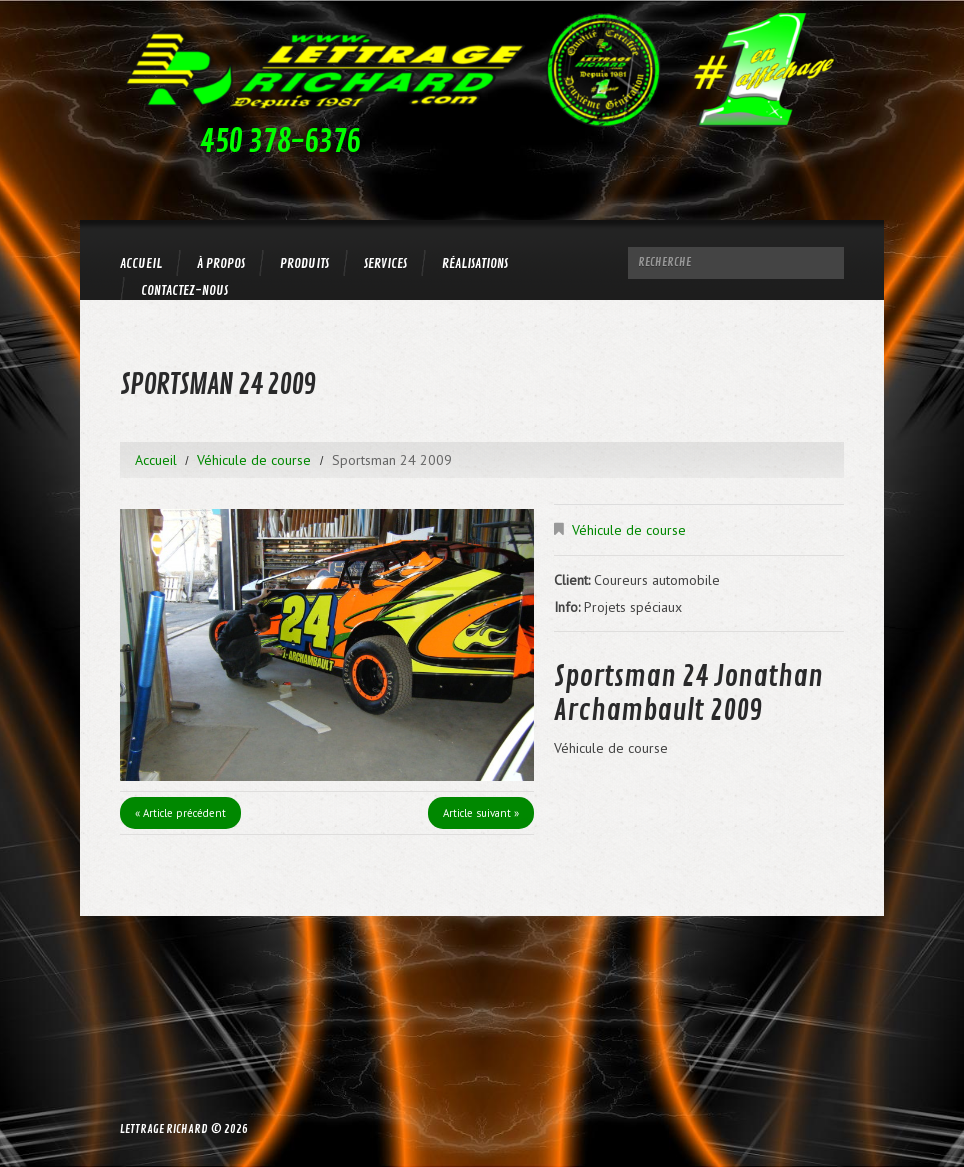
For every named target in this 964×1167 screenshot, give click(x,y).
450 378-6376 (280, 142)
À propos (221, 263)
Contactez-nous (184, 290)
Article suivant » (481, 813)
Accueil (141, 263)
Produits (304, 263)
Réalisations (475, 263)
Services (385, 263)
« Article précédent (180, 813)
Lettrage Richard (164, 1129)
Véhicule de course (254, 460)
